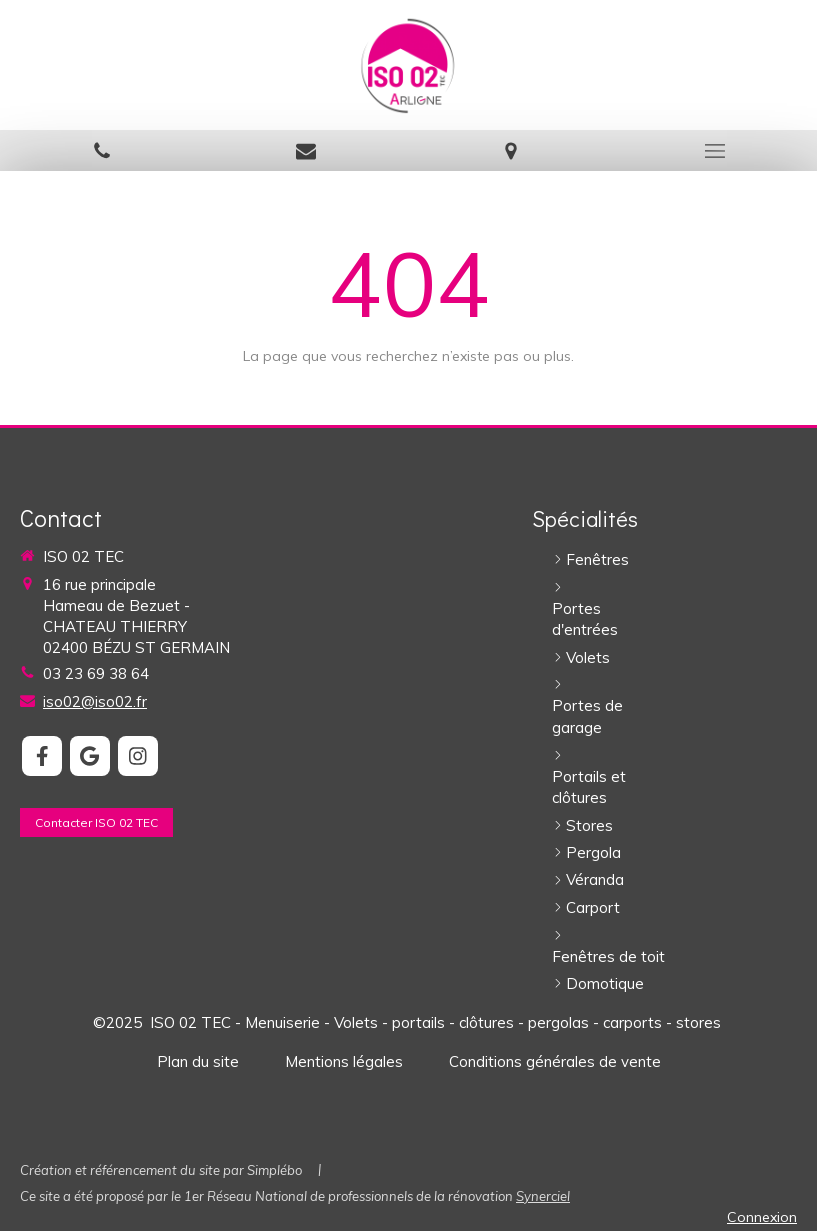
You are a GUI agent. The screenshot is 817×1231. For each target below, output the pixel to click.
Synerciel (543, 1196)
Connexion (762, 1217)
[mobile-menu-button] (715, 151)
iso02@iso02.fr (95, 701)
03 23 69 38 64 (96, 673)
